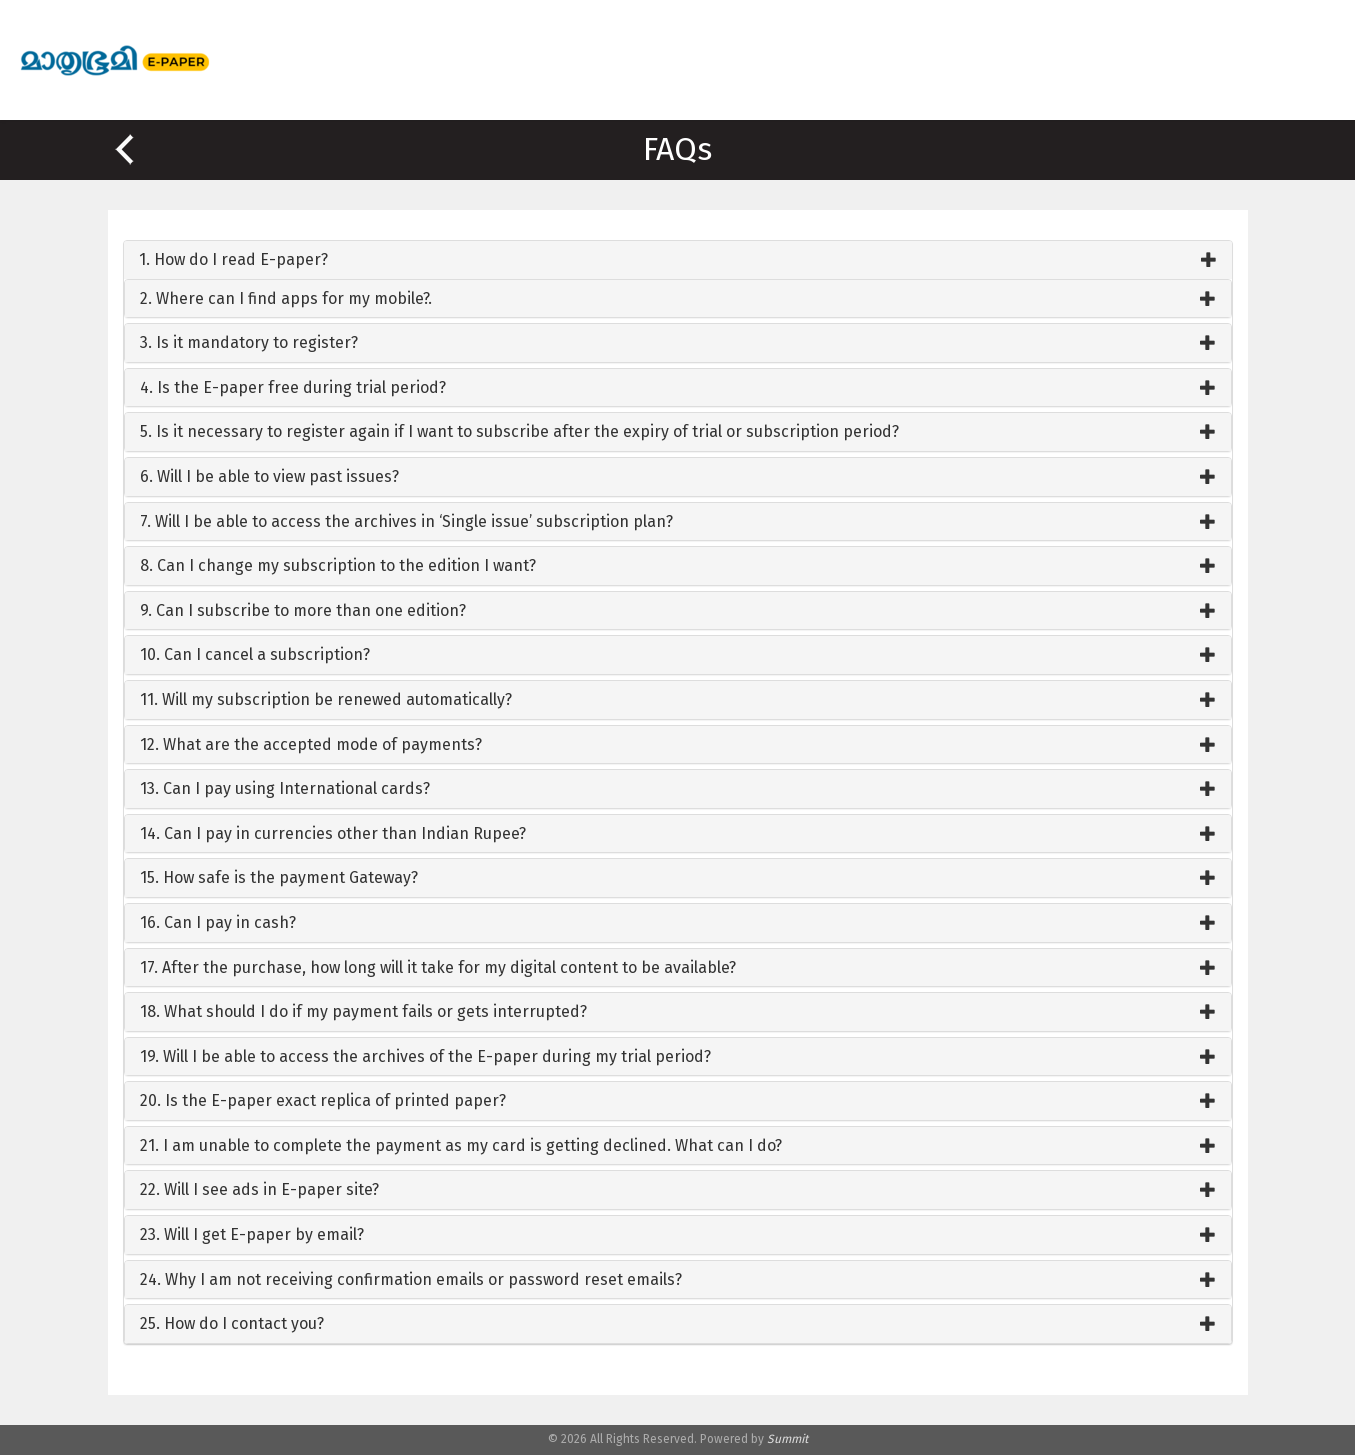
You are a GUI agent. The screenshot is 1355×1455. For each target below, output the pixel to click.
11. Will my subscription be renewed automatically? (326, 699)
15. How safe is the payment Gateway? (279, 877)
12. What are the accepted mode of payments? (311, 744)
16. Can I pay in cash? (218, 922)
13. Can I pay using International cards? (285, 788)
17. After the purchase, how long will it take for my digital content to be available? (438, 967)
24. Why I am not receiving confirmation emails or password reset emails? (411, 1279)
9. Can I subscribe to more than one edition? (303, 610)
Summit (787, 1439)
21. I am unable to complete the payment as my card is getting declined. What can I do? (461, 1145)
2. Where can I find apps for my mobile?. (286, 298)
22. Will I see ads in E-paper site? (259, 1189)
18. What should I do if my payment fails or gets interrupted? (363, 1011)
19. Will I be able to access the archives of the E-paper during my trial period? (425, 1056)
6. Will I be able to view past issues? (269, 476)
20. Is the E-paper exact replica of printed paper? (323, 1100)
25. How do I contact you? (232, 1323)
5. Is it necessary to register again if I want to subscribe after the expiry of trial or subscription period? (519, 431)
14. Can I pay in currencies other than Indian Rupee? (333, 833)
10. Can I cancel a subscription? (255, 654)
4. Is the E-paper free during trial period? (293, 387)
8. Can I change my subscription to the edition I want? (338, 565)
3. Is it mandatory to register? (249, 342)
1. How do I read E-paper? (233, 259)
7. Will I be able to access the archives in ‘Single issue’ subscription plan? (406, 521)
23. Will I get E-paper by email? (252, 1234)
